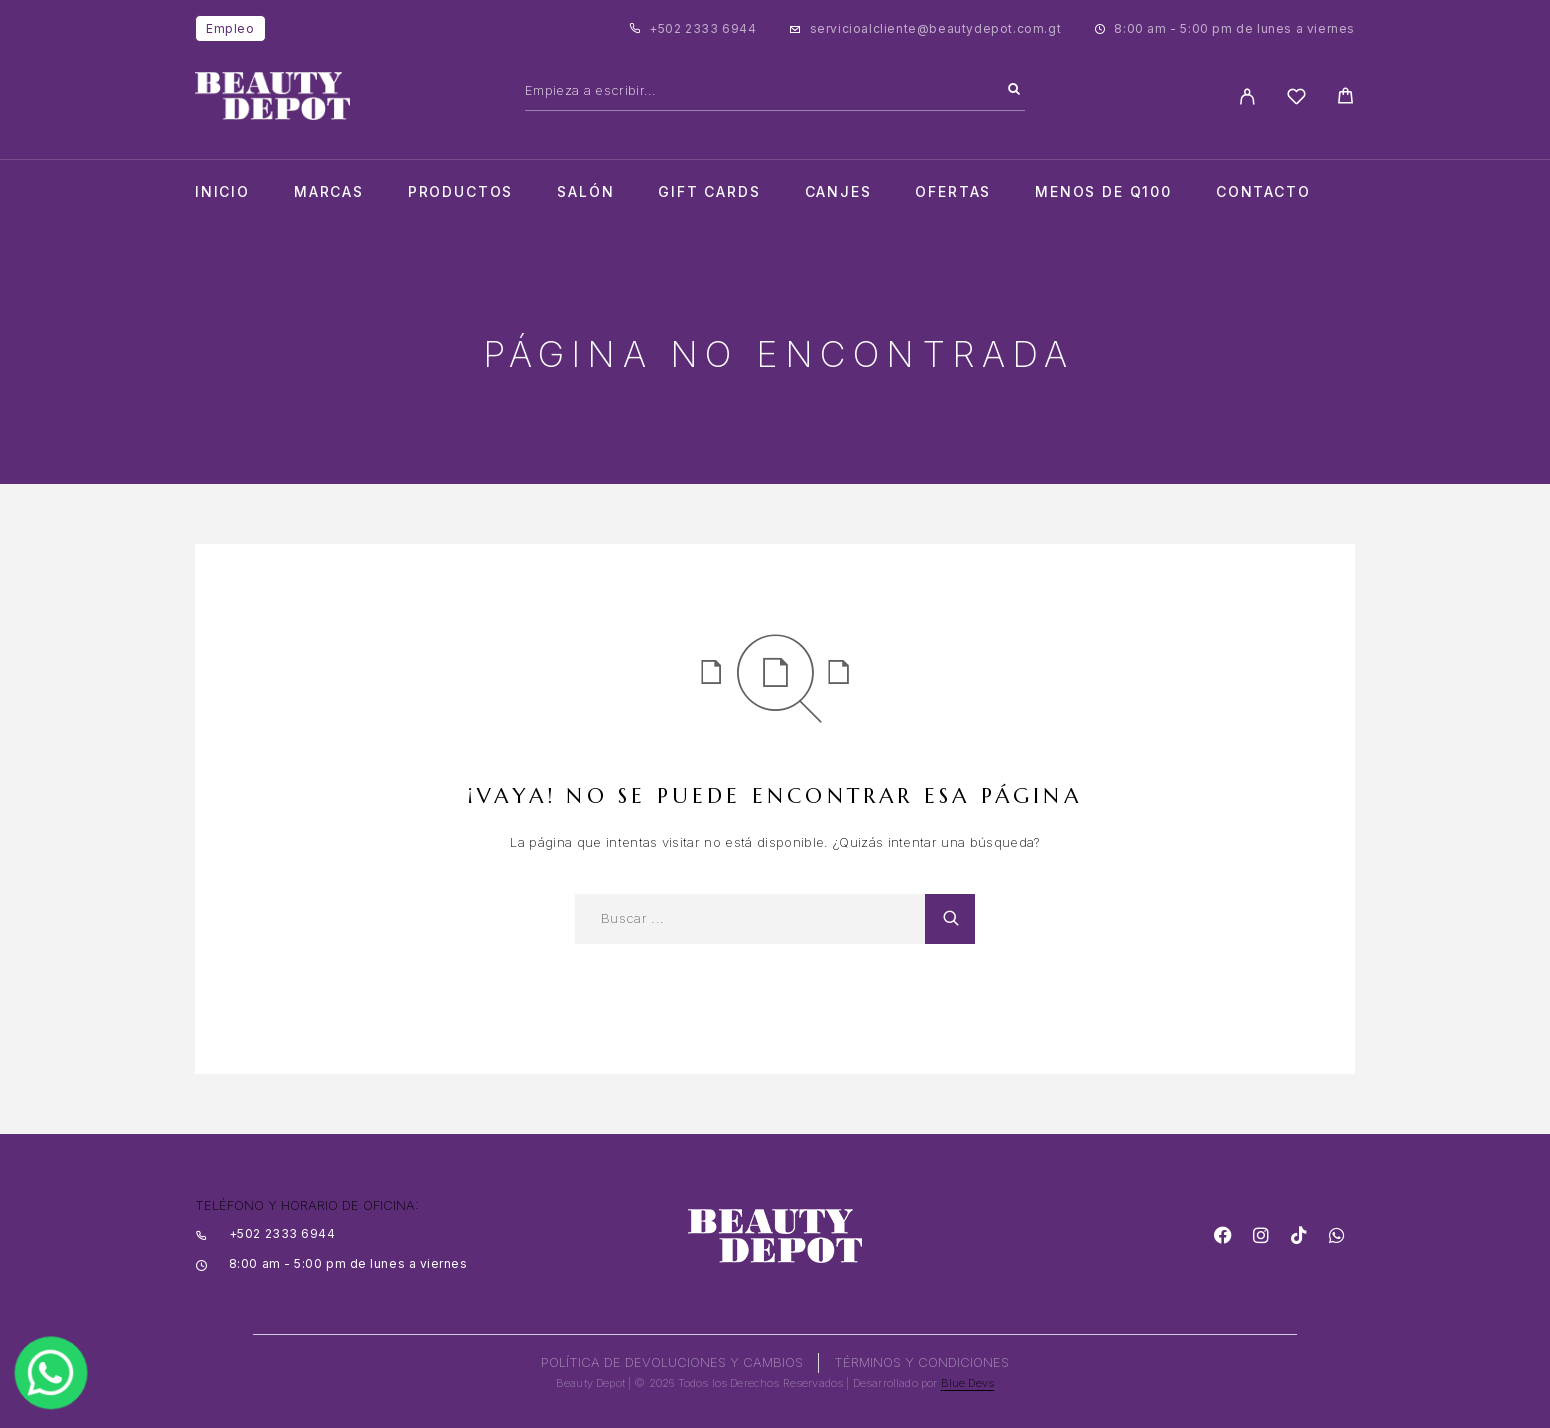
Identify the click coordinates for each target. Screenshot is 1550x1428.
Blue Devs (968, 1383)
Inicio (222, 192)
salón (585, 192)
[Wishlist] (1296, 99)
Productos (460, 192)
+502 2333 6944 (702, 28)
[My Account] (1247, 96)
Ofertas (953, 192)
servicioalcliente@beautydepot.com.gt (936, 28)
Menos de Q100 (1103, 192)
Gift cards (709, 192)
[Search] (1014, 90)
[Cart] (1345, 98)
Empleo (230, 28)
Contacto (1263, 192)
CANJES (838, 192)
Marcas (329, 192)
